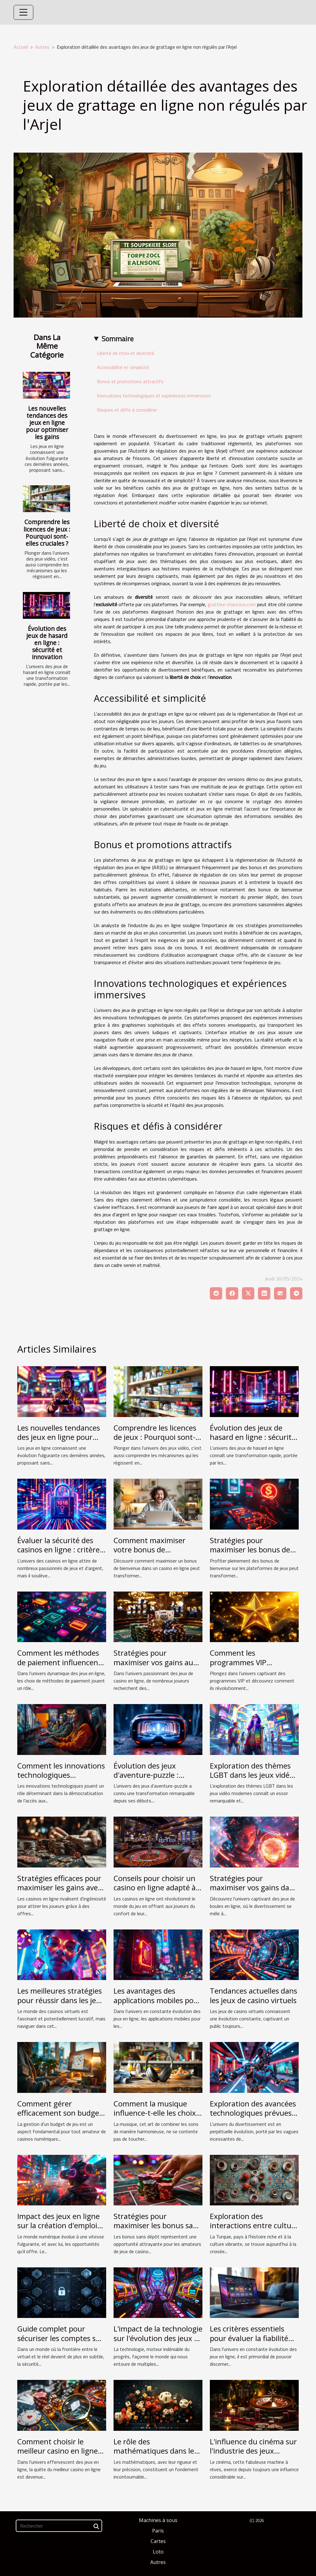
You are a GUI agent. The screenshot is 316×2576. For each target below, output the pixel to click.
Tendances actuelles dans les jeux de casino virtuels (253, 1995)
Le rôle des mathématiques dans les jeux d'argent (156, 2450)
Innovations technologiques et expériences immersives (154, 395)
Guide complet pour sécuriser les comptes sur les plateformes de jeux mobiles (60, 2342)
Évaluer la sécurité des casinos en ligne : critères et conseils (60, 1549)
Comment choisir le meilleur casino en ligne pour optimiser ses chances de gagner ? (57, 2455)
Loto (158, 2551)
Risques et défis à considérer (127, 409)
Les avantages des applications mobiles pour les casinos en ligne (157, 2000)
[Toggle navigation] (23, 12)
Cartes (158, 2541)
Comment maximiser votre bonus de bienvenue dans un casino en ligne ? (158, 1554)
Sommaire (118, 338)
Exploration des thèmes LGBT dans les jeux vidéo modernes (252, 1774)
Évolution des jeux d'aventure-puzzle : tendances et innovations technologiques (157, 1779)
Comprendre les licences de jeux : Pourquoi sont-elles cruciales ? (46, 532)
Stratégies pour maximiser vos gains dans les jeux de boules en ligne (253, 1892)
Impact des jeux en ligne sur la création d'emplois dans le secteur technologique (59, 2230)
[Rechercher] (59, 2526)
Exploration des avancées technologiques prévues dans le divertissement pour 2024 (253, 2117)
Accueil (21, 47)
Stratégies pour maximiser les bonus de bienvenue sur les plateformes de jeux (250, 1554)
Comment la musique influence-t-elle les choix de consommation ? (155, 2112)
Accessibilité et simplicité (123, 367)
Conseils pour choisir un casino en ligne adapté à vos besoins (155, 1887)
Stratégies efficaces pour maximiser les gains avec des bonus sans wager (59, 1887)
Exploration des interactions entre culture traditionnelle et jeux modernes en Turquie (254, 2230)
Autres (42, 47)
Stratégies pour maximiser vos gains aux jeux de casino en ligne (155, 1662)
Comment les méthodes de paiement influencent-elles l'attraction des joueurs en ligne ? (60, 1667)
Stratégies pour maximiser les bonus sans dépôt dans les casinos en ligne (157, 2230)
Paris (158, 2530)
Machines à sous (158, 2520)
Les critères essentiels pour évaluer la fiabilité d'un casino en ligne (249, 2337)
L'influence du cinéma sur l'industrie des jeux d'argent (253, 2450)
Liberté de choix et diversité (125, 353)
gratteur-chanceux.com (232, 604)
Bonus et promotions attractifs (130, 381)
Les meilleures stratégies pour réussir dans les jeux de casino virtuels (61, 2000)
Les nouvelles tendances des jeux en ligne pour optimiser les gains (47, 422)
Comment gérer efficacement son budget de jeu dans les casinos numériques (59, 2117)
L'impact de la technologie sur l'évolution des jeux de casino (158, 2337)
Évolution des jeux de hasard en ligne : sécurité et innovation (47, 642)
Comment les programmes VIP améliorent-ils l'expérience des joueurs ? (253, 1667)
